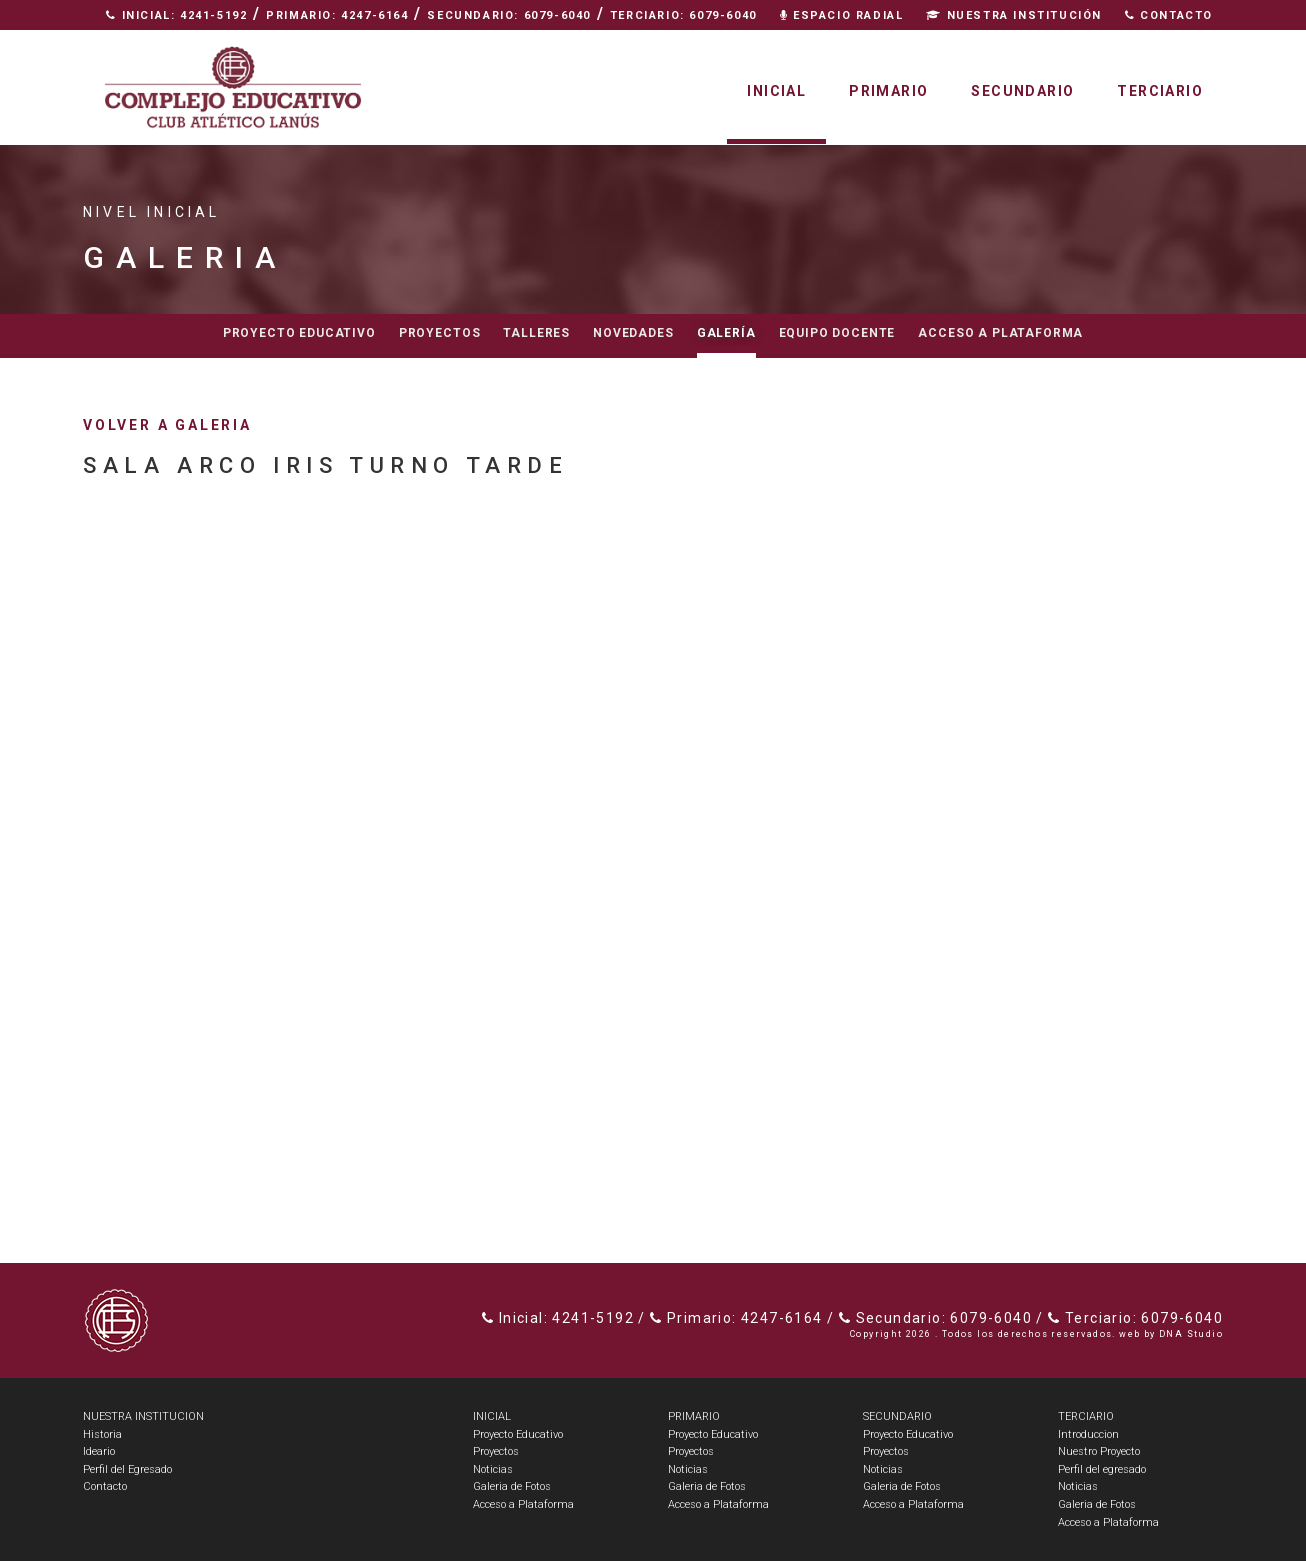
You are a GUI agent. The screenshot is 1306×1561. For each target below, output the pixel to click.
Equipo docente (837, 333)
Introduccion (1088, 1434)
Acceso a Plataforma (1000, 333)
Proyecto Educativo (518, 1434)
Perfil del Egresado (127, 1469)
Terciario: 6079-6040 (683, 15)
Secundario (1022, 91)
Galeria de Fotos (512, 1486)
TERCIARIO (1086, 1416)
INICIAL (492, 1416)
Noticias (493, 1469)
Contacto (1169, 15)
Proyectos (440, 333)
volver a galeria (167, 425)
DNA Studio (1191, 1334)
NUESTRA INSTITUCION (143, 1416)
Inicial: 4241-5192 (176, 15)
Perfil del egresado (1102, 1469)
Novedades (633, 333)
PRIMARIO (694, 1416)
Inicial (776, 91)
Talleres (536, 333)
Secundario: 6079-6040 (509, 15)
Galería (726, 333)
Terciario (1160, 91)
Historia (102, 1434)
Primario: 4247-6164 (337, 15)
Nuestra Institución (1014, 15)
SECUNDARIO (897, 1416)
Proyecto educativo (299, 333)
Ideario (99, 1451)
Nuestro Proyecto (1099, 1451)
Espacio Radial (842, 15)
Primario (888, 91)
